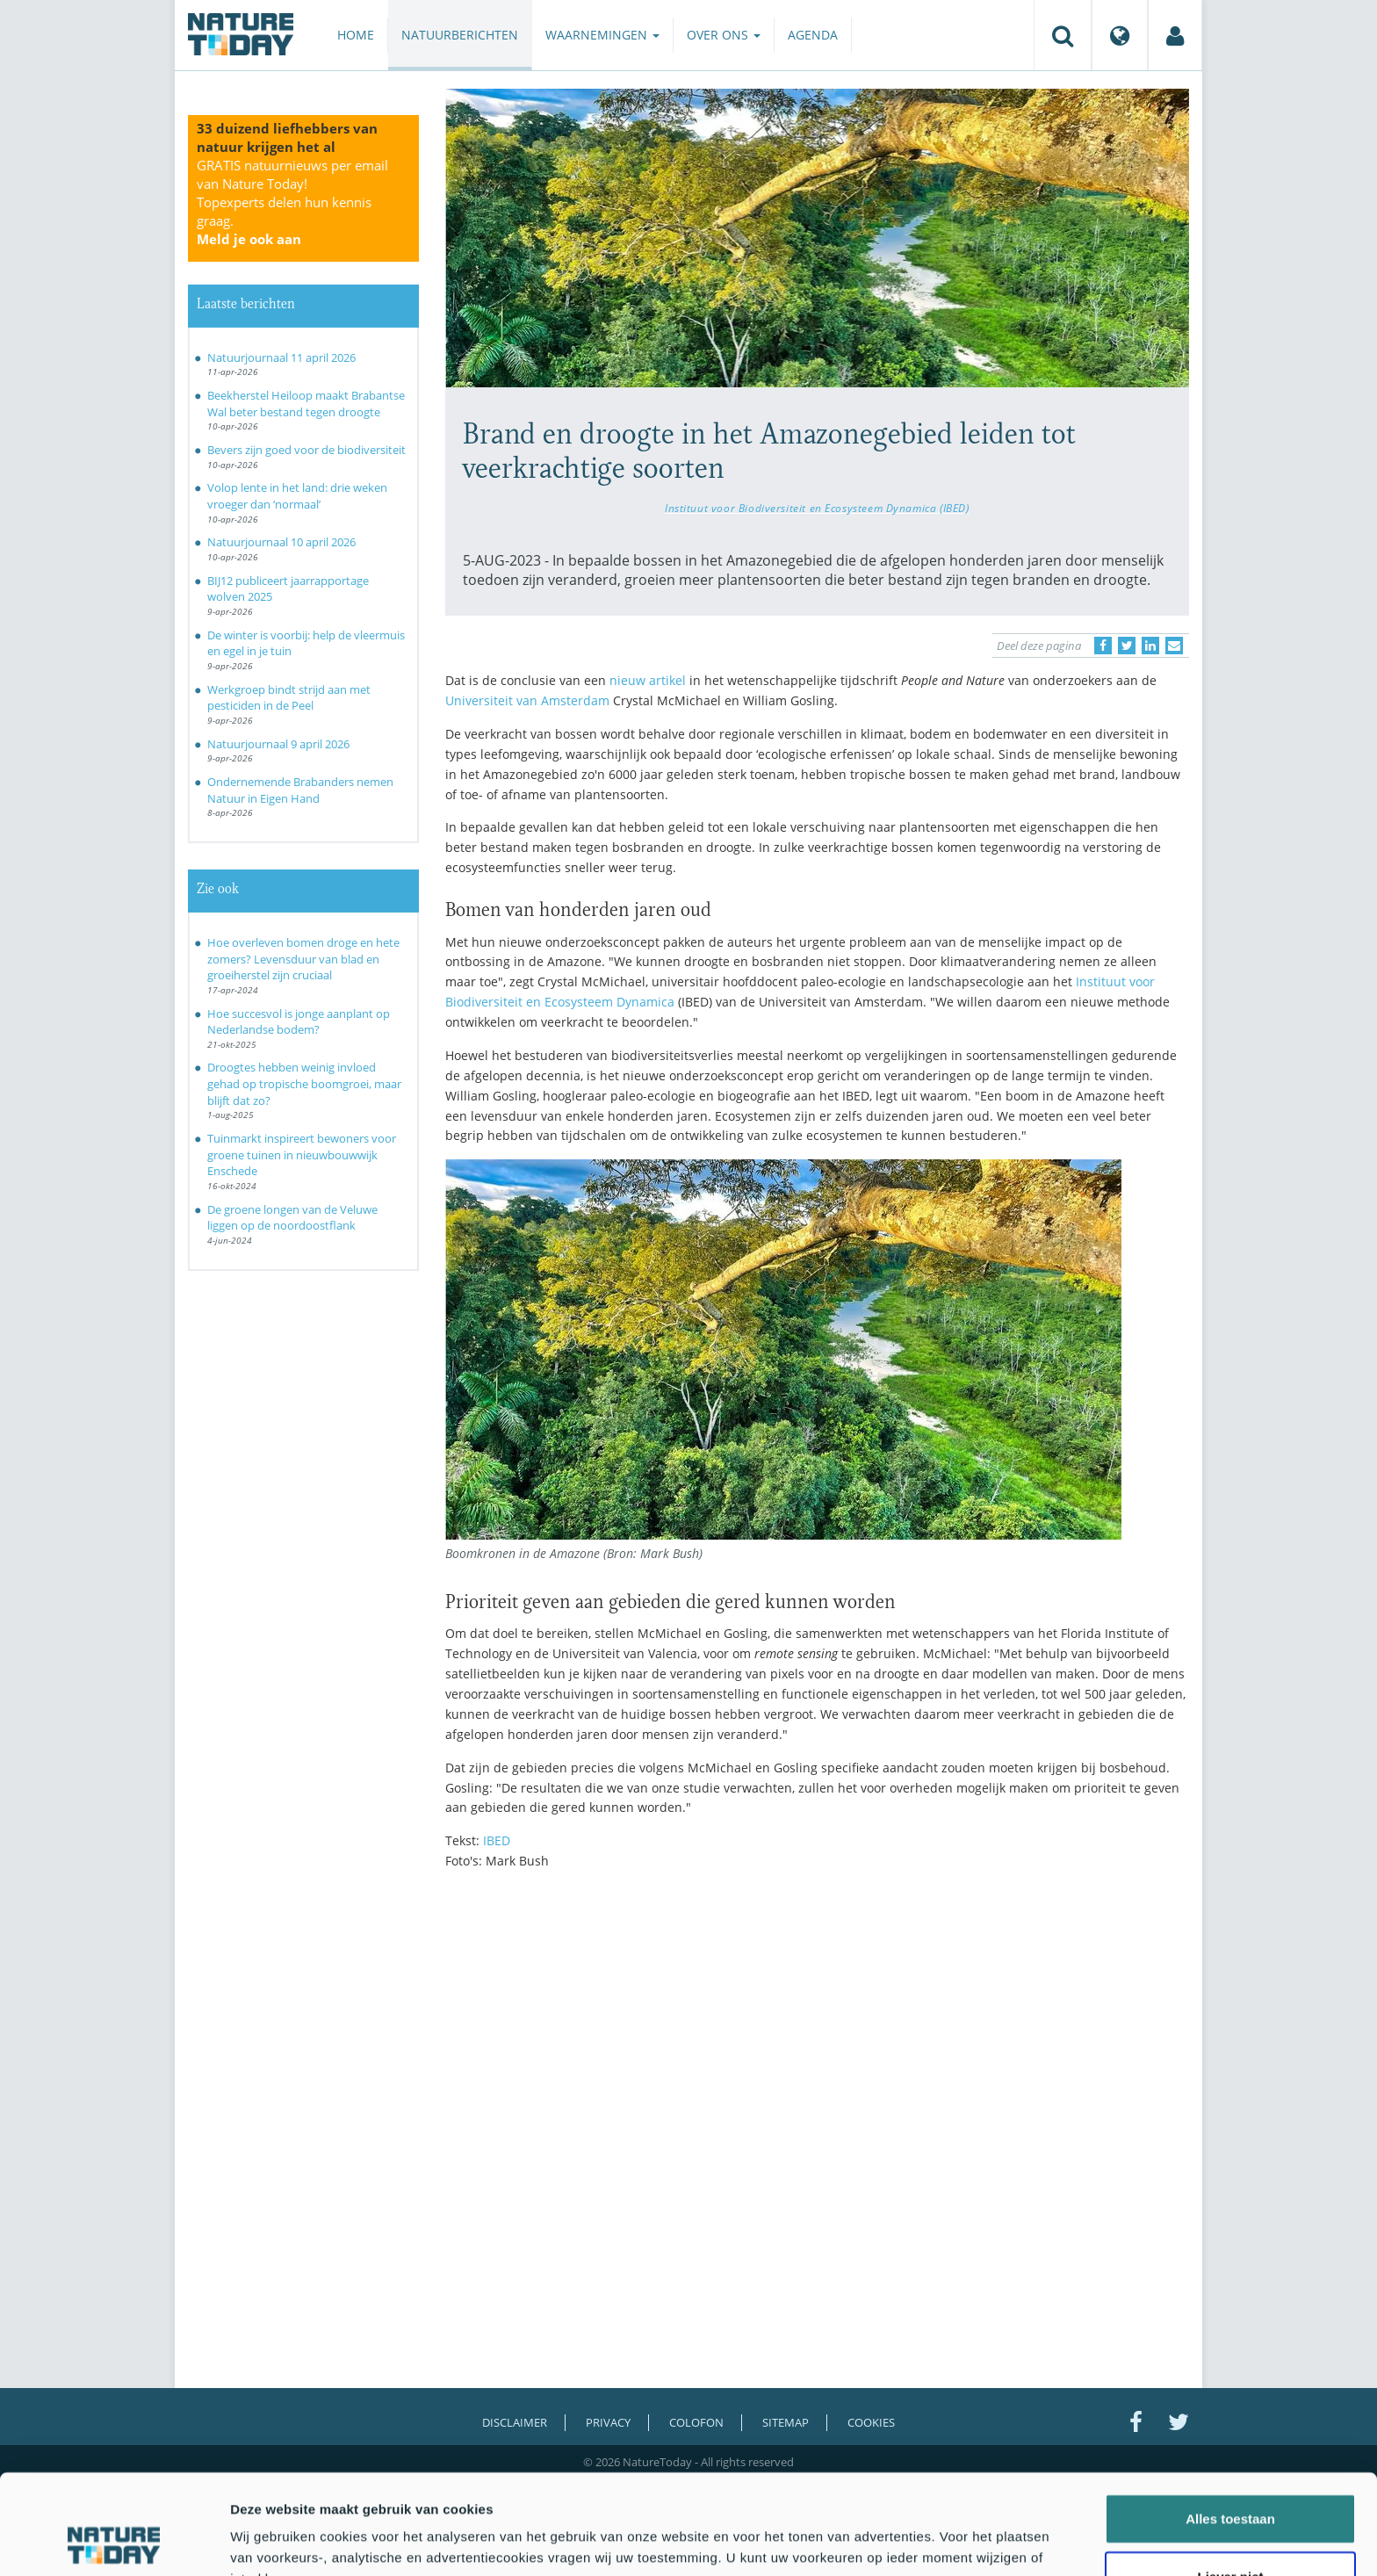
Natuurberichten (459, 34)
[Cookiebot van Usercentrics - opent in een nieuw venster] (114, 2542)
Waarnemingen (602, 34)
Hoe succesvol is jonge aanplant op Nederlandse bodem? (298, 1022)
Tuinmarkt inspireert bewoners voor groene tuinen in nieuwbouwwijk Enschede (301, 1154)
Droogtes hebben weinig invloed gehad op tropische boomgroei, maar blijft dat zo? (304, 1083)
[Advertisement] (817, 2037)
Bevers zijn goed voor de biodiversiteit (306, 450)
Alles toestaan (1230, 2424)
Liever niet (1230, 2482)
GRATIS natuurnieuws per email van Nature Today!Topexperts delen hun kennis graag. (292, 202)
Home (355, 34)
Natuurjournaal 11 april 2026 (281, 357)
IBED (496, 1840)
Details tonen (949, 2541)
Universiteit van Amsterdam (527, 700)
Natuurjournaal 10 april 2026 (281, 542)
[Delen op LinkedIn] (1150, 645)
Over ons (724, 34)
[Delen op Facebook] (1103, 645)
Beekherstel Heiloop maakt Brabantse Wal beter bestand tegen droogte (306, 403)
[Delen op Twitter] (1126, 645)
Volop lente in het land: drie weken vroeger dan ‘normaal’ (297, 496)
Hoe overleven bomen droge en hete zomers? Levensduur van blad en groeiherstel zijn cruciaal (303, 958)
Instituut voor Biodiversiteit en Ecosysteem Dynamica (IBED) (817, 508)
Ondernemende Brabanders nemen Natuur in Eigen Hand (300, 790)
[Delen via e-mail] (1174, 645)
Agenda (813, 34)
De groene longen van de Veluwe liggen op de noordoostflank (292, 1217)
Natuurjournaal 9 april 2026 (278, 744)
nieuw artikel (647, 680)
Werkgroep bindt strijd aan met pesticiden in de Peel (289, 698)
